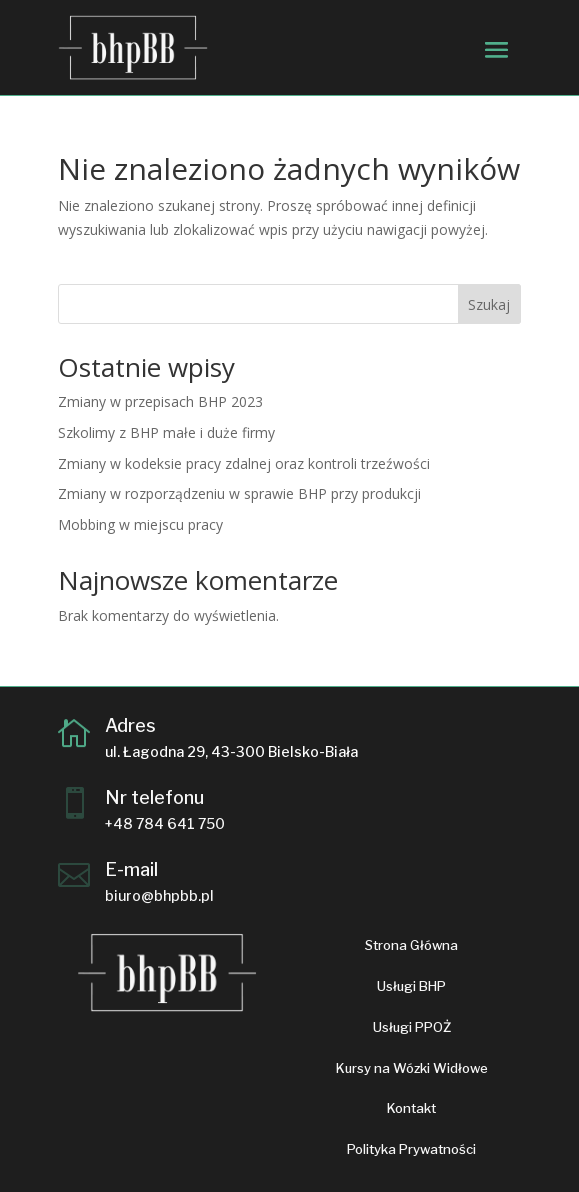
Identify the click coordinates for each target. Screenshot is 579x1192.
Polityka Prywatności (411, 1149)
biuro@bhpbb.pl (159, 895)
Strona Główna (411, 945)
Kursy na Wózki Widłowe (412, 1068)
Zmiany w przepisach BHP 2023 (160, 401)
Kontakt (411, 1108)
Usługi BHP (411, 986)
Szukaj (489, 304)
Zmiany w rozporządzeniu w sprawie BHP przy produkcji (239, 493)
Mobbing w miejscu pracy (140, 524)
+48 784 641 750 (165, 823)
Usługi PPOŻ (412, 1027)
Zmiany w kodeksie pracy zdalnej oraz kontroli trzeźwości (244, 463)
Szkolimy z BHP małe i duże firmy (166, 432)
